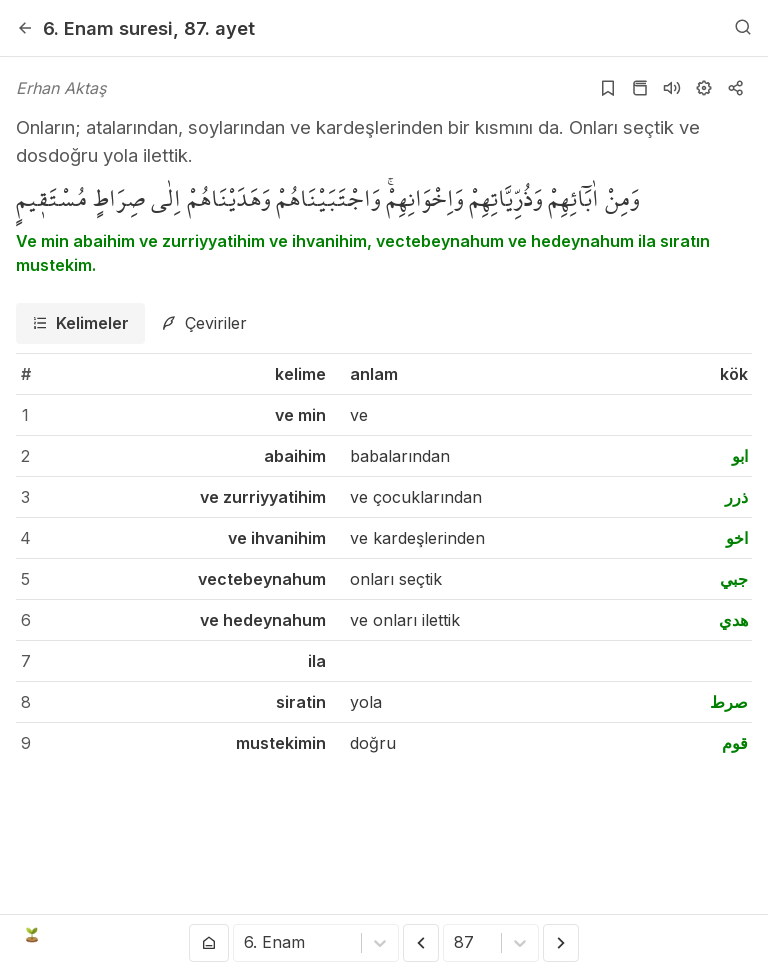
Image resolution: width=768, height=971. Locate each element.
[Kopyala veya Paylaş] (736, 88)
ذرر (736, 497)
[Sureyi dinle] (672, 88)
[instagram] (647, 935)
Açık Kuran (77, 935)
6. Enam (108, 28)
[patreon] (739, 935)
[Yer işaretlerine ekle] (608, 88)
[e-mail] (708, 935)
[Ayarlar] (704, 88)
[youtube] (617, 935)
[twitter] (587, 935)
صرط (729, 702)
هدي (733, 620)
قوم (735, 743)
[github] (678, 935)
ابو (740, 456)
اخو (737, 538)
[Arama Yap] (743, 28)
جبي (734, 579)
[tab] (80, 323)
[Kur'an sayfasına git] (640, 88)
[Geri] (25, 28)
